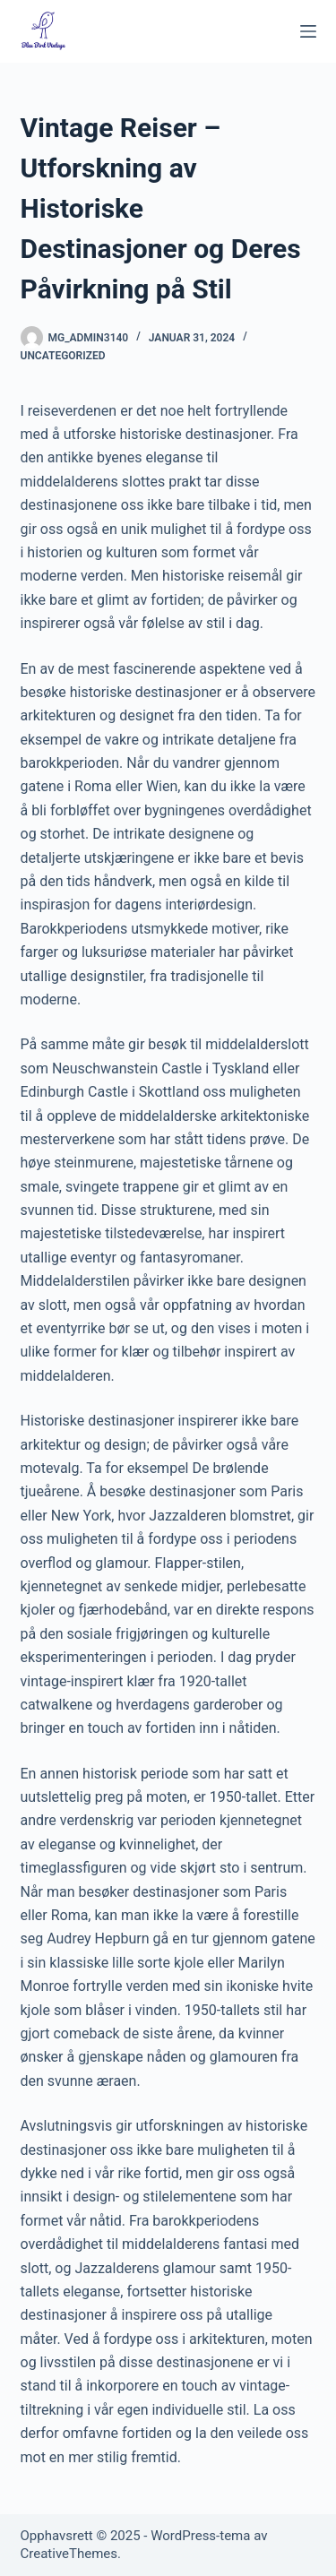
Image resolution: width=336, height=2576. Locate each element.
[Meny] (308, 31)
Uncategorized (63, 355)
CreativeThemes (69, 2554)
